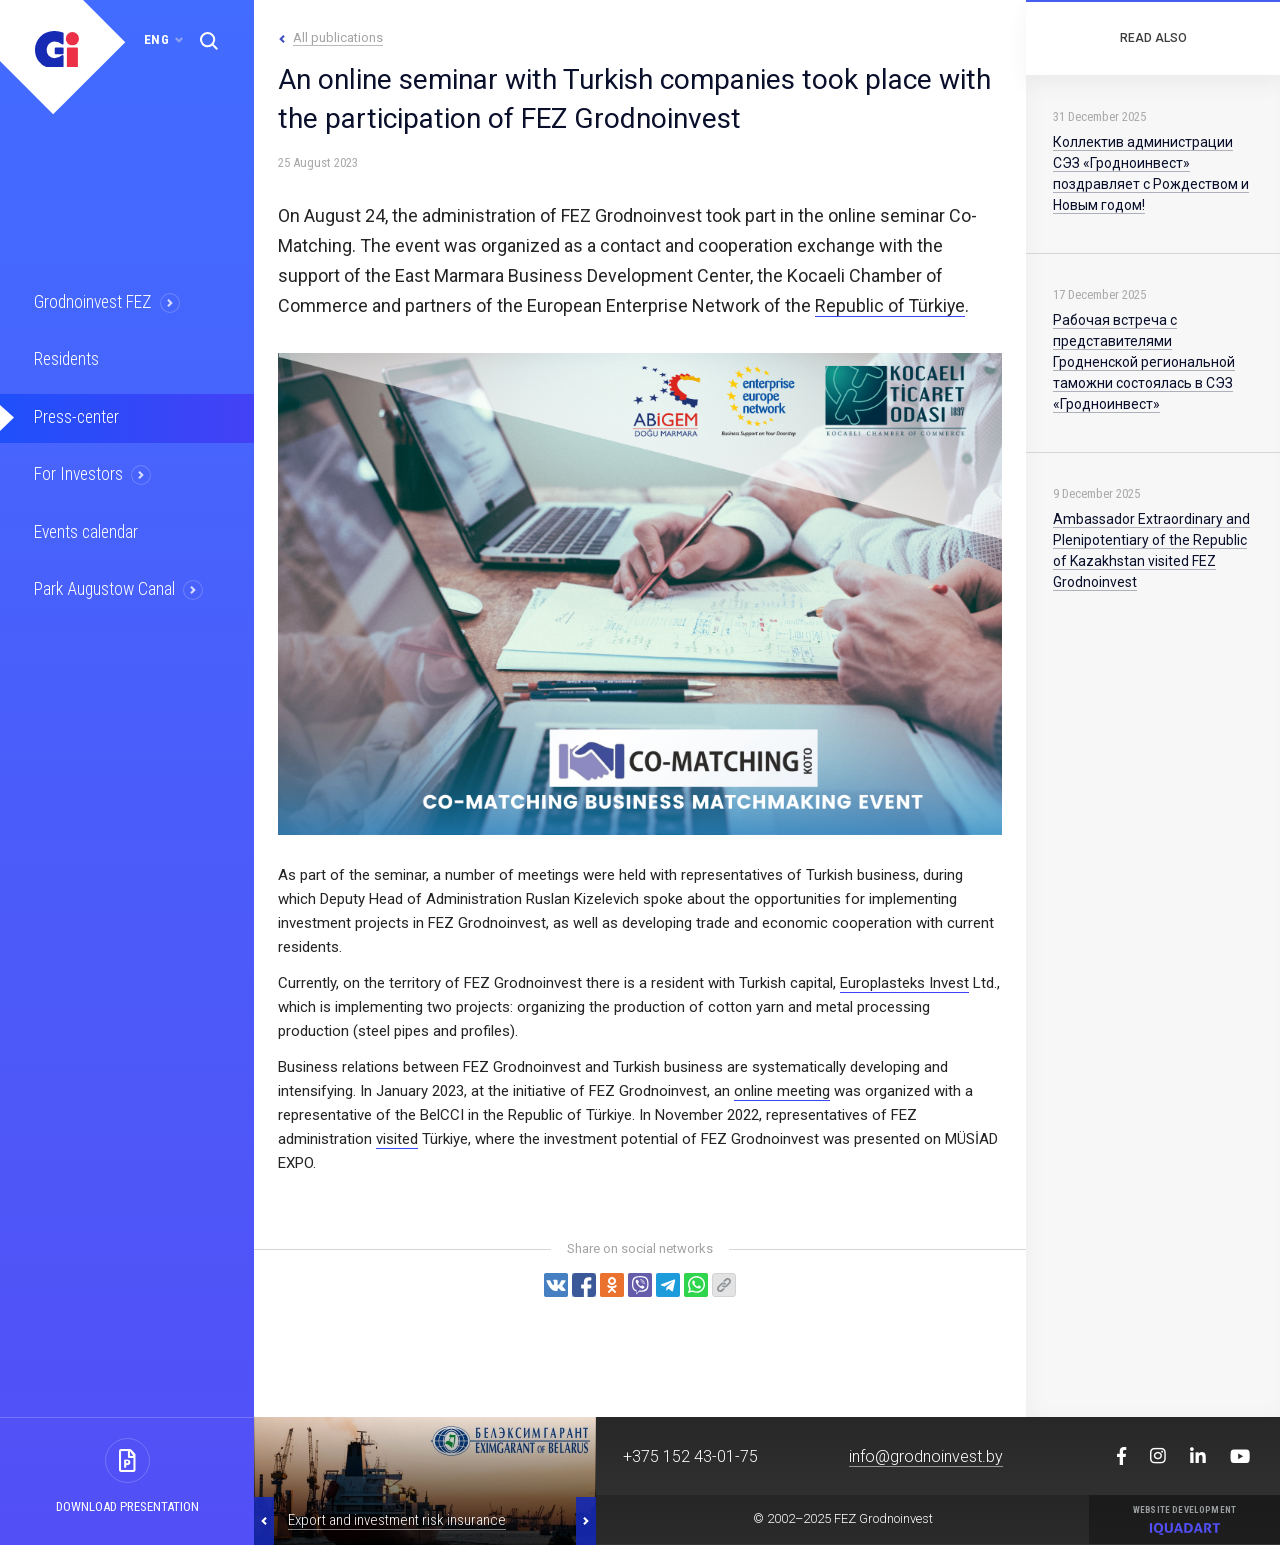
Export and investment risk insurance (397, 1520)
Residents (67, 359)
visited (397, 1139)
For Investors (79, 473)
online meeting (782, 1091)
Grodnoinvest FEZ (93, 302)
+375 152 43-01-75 (690, 1456)
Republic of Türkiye (891, 305)
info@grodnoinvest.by (926, 1456)
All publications (338, 37)
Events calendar (87, 530)
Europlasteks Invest (904, 983)
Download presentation (127, 1506)
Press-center (77, 416)
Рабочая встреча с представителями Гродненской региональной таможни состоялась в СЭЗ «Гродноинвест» (1144, 362)
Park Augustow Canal (105, 587)
